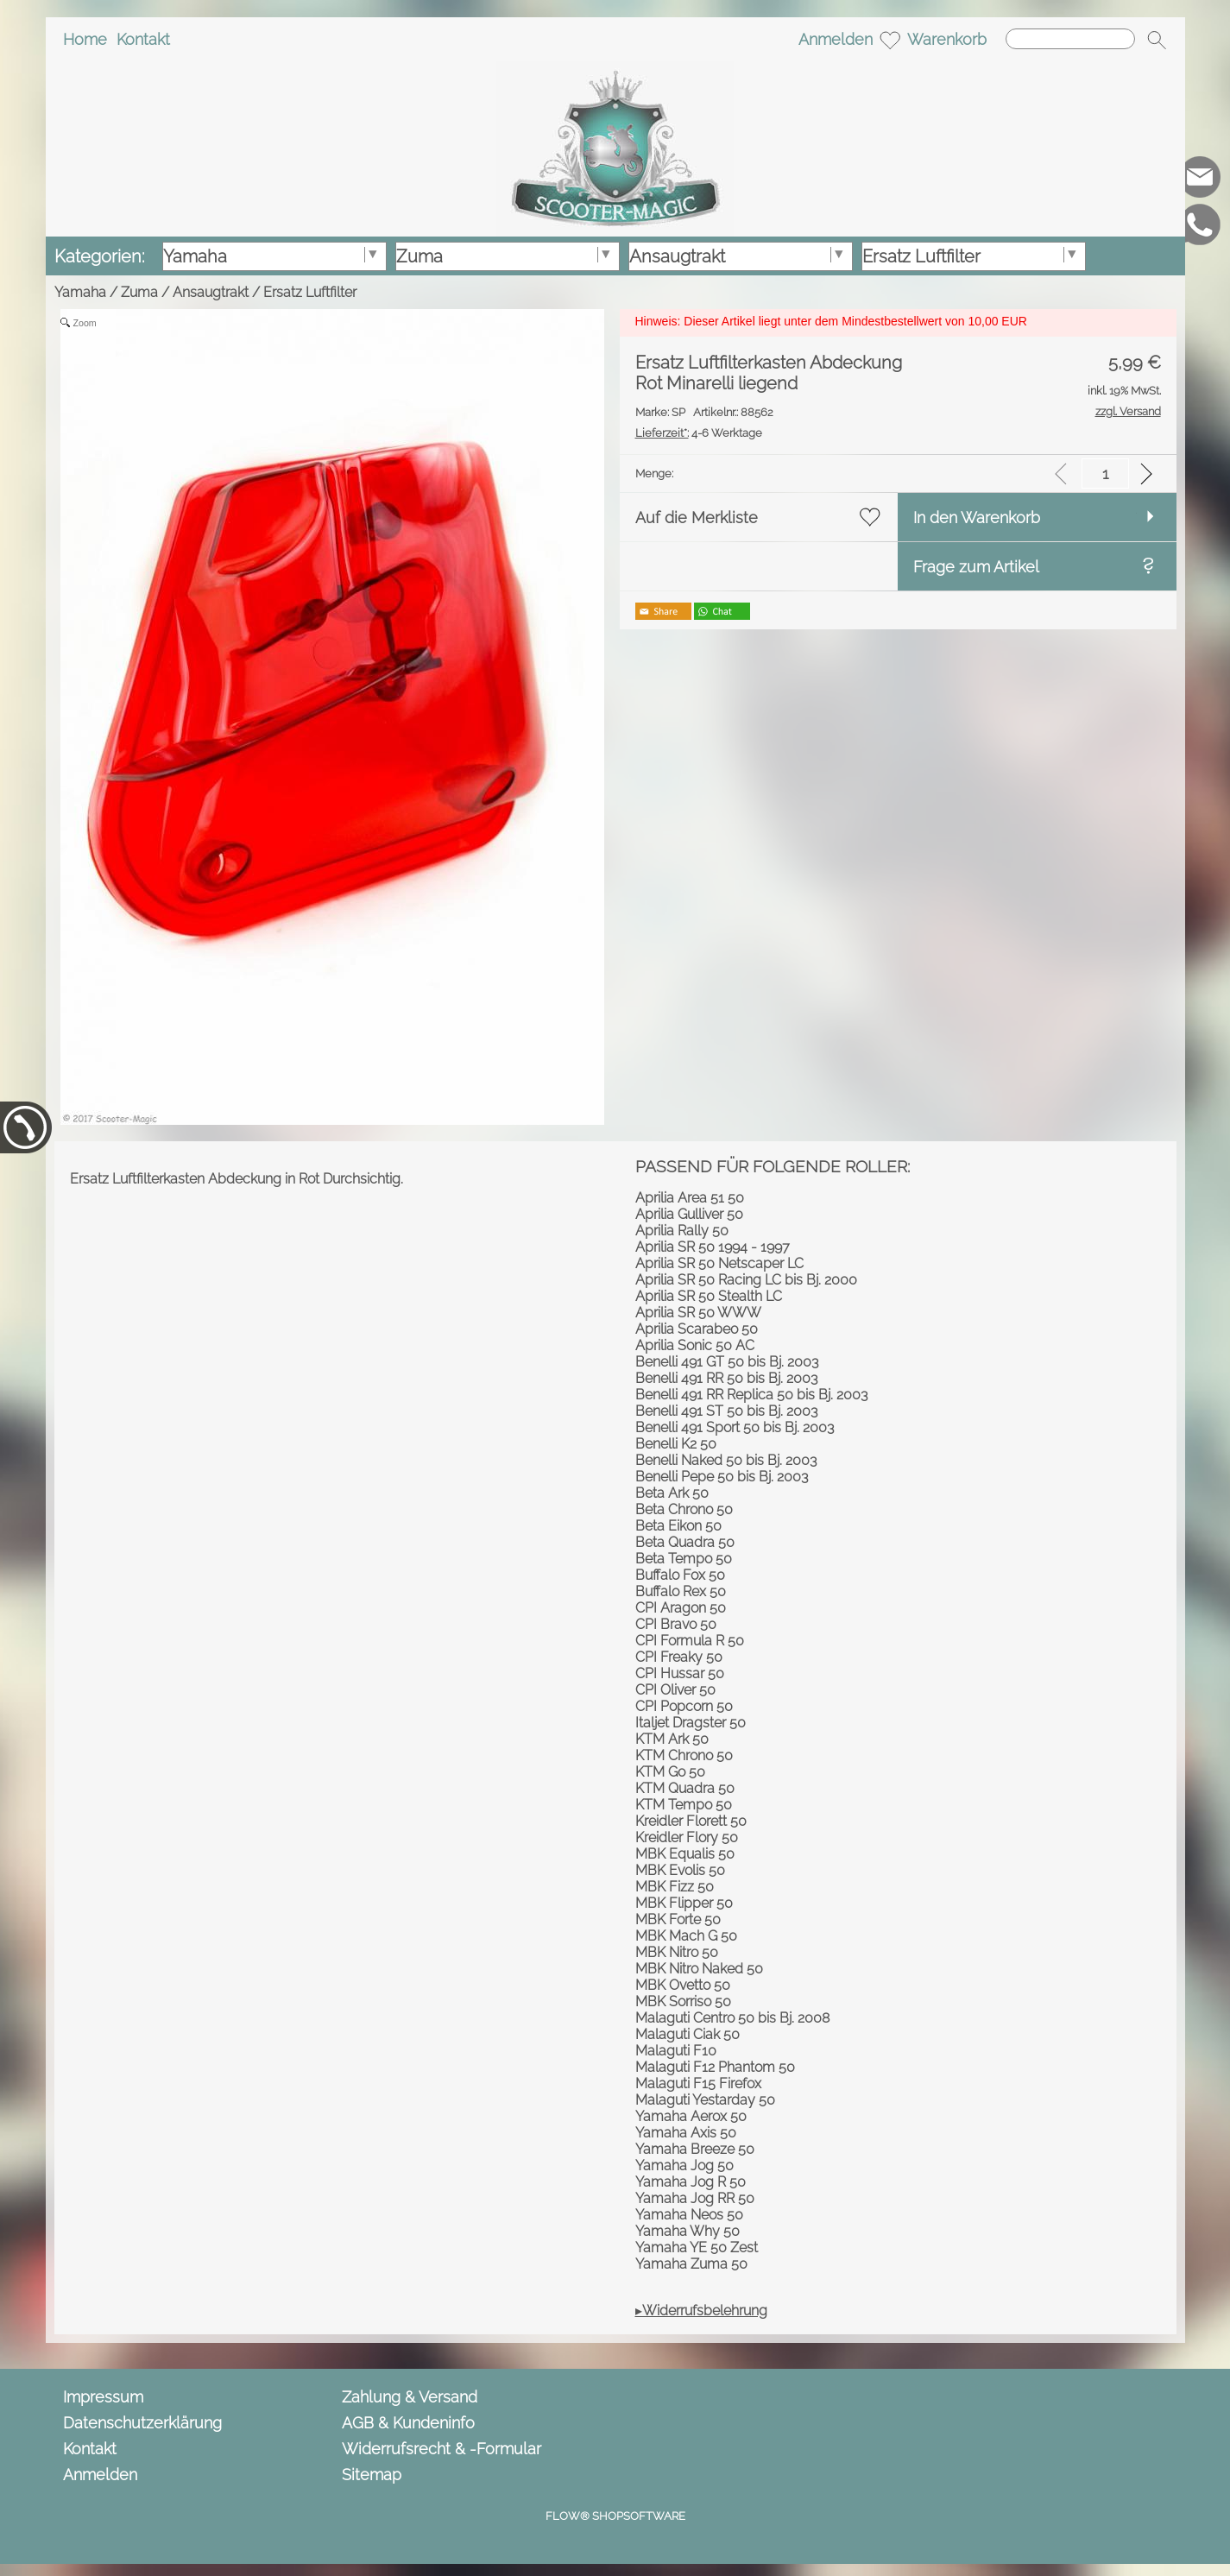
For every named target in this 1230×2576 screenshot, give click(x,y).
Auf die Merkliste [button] (696, 517)
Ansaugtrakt (211, 292)
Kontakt (143, 39)
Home (85, 39)
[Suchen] (1070, 38)
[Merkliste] (890, 39)
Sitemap (371, 2475)
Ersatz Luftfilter (309, 292)
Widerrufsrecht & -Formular (441, 2449)
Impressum (103, 2397)
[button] (1156, 39)
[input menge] (1105, 473)
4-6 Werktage (698, 432)
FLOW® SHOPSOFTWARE (615, 2516)
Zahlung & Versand (409, 2397)
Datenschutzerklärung (142, 2423)
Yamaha (80, 292)
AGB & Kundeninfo (408, 2423)
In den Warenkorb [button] (976, 517)
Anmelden (835, 39)
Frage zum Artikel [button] (976, 567)
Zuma (139, 292)
